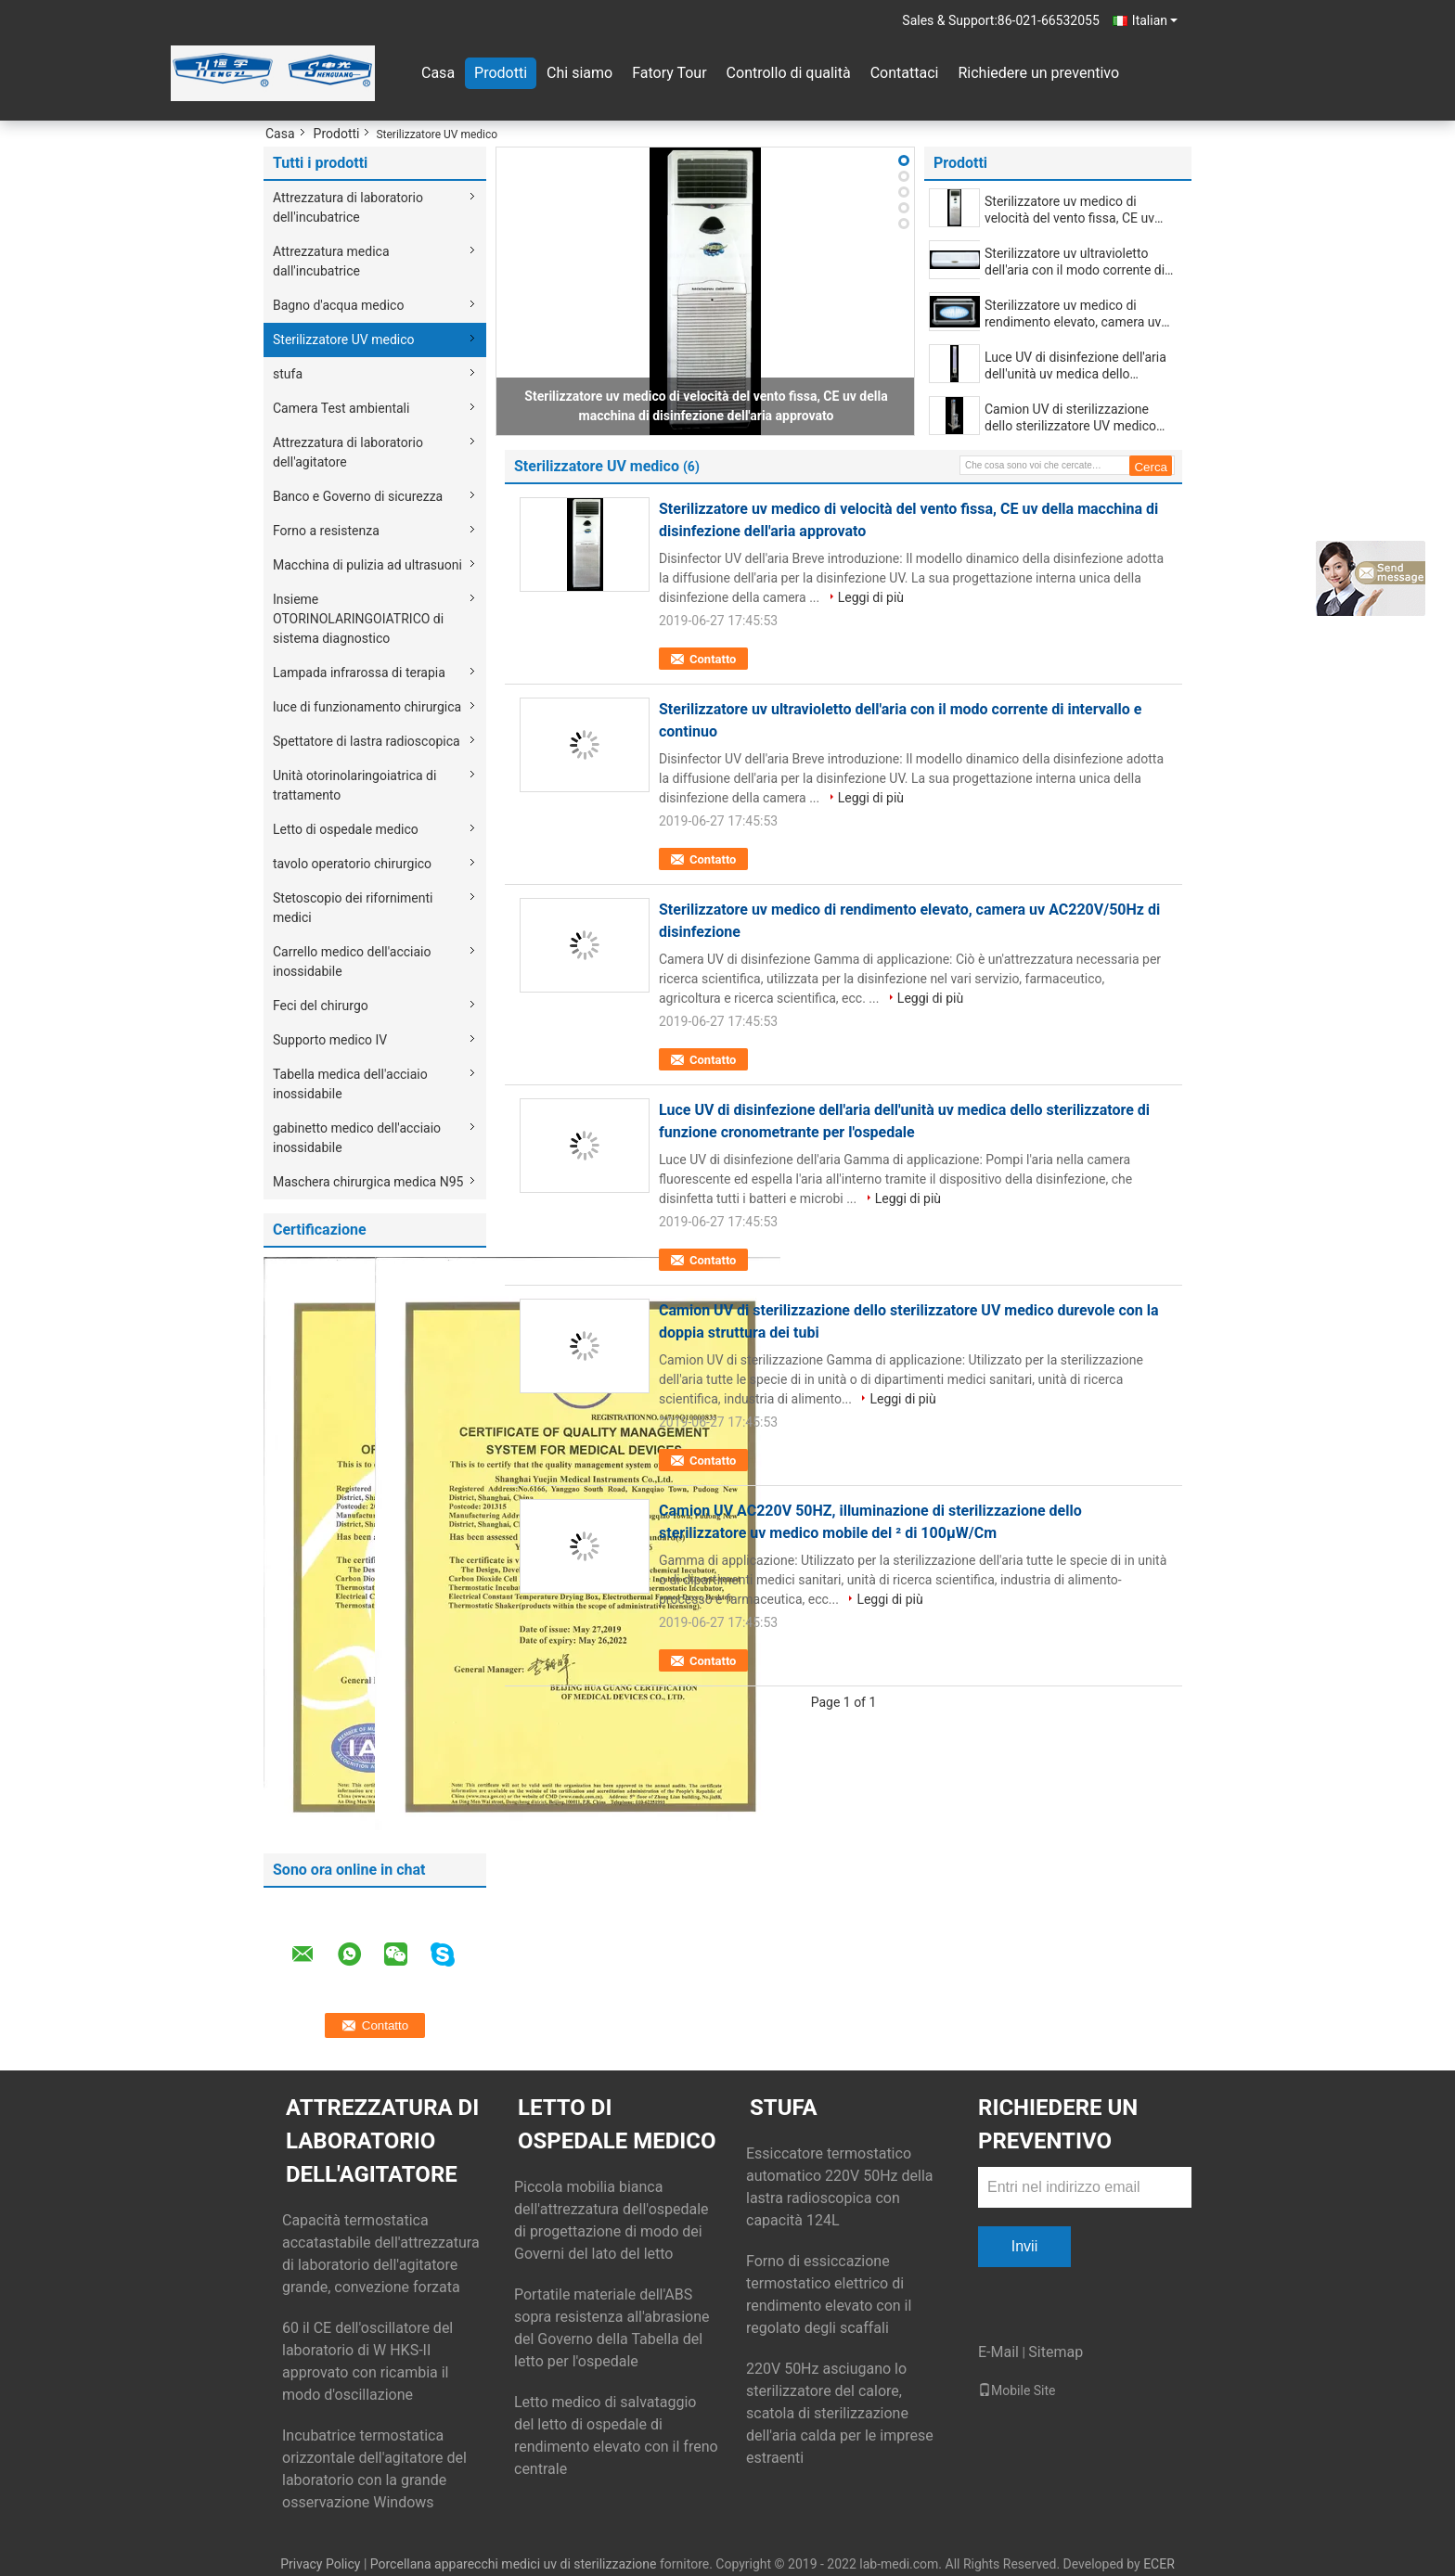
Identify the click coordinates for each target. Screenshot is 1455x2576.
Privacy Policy (320, 2564)
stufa (288, 373)
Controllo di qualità (789, 73)
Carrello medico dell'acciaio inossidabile (352, 961)
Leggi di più (871, 597)
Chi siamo (579, 73)
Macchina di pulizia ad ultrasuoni (367, 564)
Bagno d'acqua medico (338, 305)
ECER (1159, 2564)
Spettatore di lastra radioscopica (366, 741)
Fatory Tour (669, 73)
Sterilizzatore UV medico (344, 339)
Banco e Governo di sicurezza (358, 496)
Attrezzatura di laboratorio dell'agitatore (348, 452)
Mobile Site (1017, 2390)
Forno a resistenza (326, 530)
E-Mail (998, 2352)
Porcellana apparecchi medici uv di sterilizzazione (513, 2564)
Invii (1024, 2246)
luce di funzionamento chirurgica (367, 706)
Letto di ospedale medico (345, 829)
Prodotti (500, 73)
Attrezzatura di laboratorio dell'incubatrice (348, 207)
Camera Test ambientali (341, 408)
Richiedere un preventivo (1038, 73)
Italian (1155, 20)
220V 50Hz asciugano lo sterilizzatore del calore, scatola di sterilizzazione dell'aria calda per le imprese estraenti (840, 2413)
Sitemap (1055, 2352)
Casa (438, 73)
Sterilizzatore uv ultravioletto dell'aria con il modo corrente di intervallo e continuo (1075, 262)
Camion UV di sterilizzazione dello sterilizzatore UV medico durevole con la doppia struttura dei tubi (1076, 418)
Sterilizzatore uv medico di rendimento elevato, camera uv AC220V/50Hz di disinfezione (1073, 314)
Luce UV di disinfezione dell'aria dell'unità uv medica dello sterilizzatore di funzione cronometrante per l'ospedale (1075, 366)
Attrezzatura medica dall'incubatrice (331, 261)
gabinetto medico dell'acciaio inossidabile (357, 1138)
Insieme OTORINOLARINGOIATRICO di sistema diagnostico (358, 619)
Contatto (712, 659)
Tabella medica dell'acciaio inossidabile (350, 1084)
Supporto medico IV (330, 1039)
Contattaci (904, 73)
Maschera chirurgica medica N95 (368, 1181)
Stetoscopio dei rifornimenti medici (353, 908)
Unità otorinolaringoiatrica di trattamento (354, 785)
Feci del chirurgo (320, 1005)
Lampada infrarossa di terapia (359, 672)
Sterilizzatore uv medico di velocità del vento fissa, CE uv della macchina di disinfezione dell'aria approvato (1072, 210)
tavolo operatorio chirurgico (352, 863)
